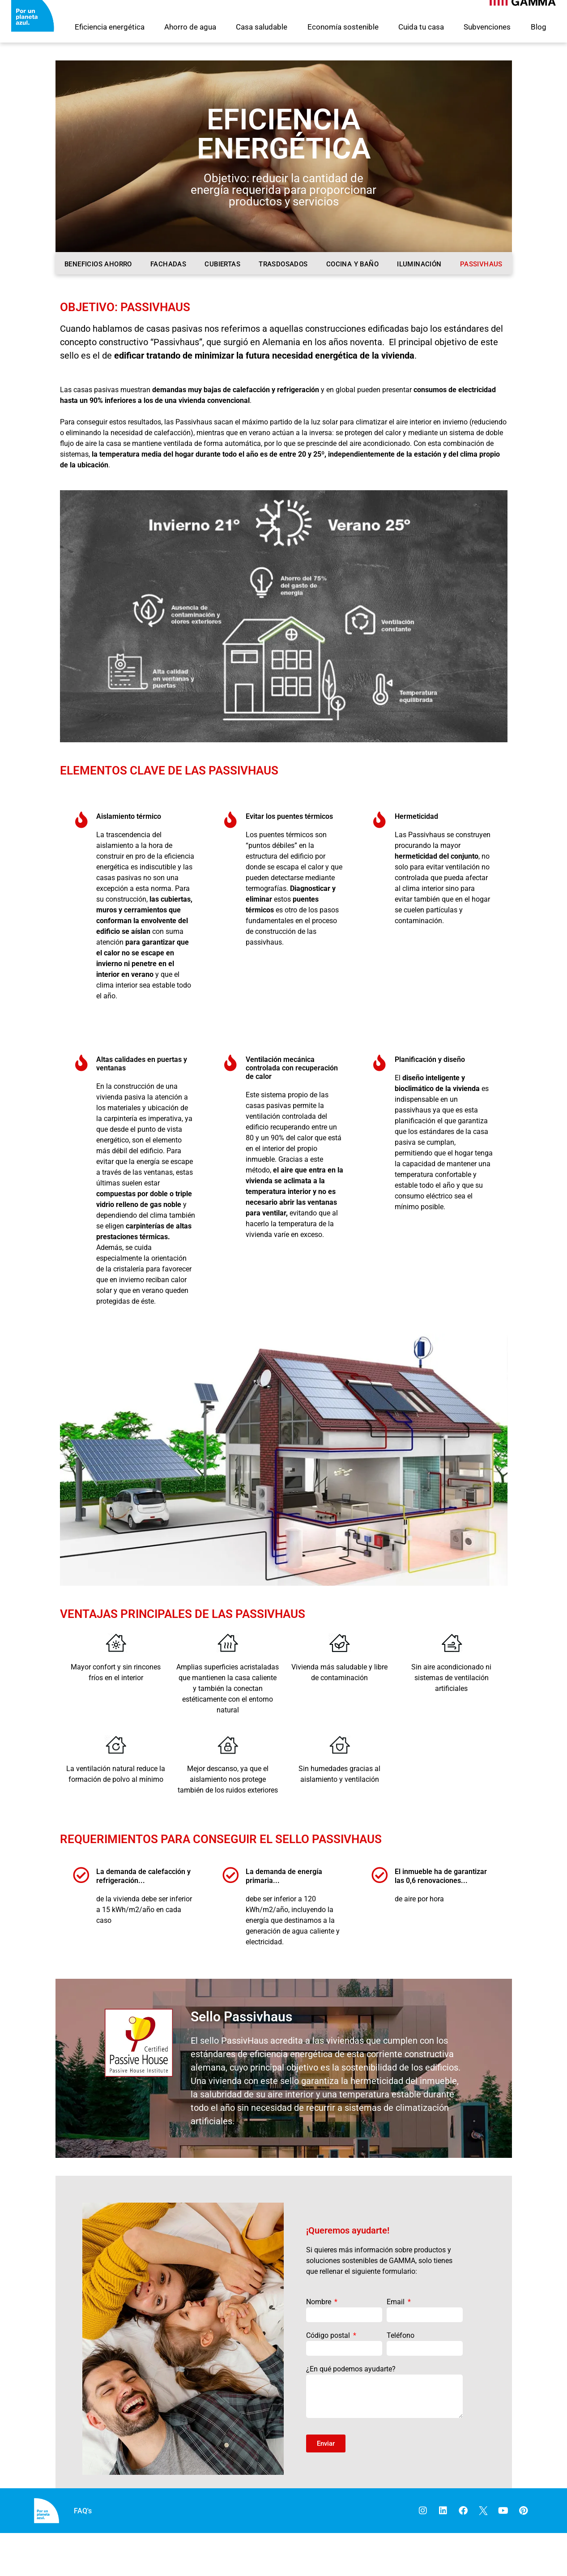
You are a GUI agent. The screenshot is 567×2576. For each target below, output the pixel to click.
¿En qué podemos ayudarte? (351, 2412)
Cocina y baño (352, 264)
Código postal (329, 2378)
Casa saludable (261, 26)
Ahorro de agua (190, 26)
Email (396, 2345)
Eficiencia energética (110, 26)
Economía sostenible (343, 26)
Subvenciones (487, 26)
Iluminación (419, 264)
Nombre (319, 2345)
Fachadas (168, 264)
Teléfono (400, 2378)
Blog (538, 26)
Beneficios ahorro (98, 264)
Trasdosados (283, 264)
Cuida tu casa (421, 26)
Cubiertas (222, 264)
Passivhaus (481, 264)
